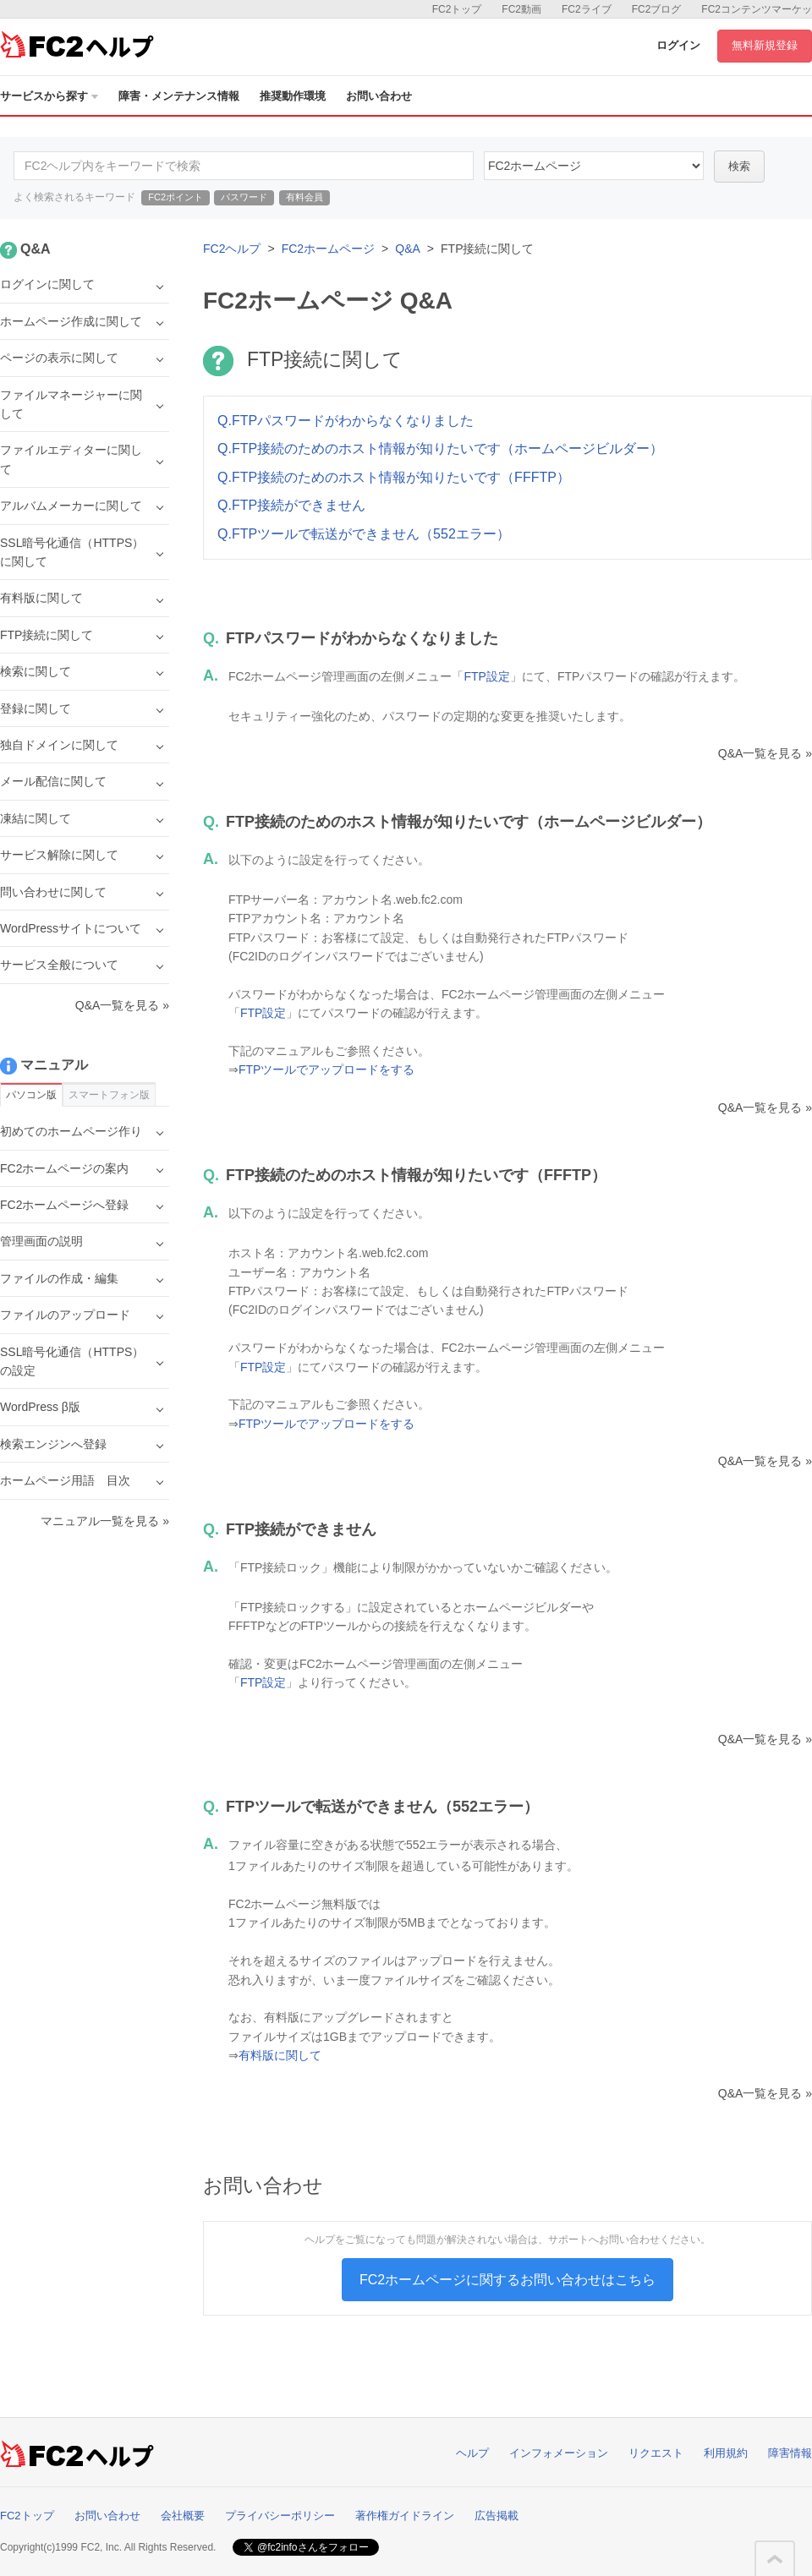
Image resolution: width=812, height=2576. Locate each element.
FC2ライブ (587, 9)
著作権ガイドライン (404, 2515)
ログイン (678, 45)
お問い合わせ (379, 96)
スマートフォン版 (109, 1095)
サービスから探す (49, 96)
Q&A (407, 248)
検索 (739, 166)
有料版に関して (280, 2055)
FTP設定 (486, 676)
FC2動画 (521, 9)
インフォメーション (558, 2453)
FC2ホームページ (328, 248)
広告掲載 (496, 2515)
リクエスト (655, 2453)
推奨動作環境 (293, 96)
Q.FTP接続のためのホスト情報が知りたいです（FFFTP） (393, 477)
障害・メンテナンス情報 (178, 96)
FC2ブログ (657, 9)
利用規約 (726, 2453)
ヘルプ (472, 2453)
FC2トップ (457, 9)
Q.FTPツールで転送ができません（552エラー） (363, 534)
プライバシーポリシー (280, 2515)
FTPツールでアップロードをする (326, 1069)
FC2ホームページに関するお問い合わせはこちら (507, 2279)
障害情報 (790, 2453)
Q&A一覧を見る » (765, 753)
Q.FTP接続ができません (291, 505)
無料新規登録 (765, 45)
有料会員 (304, 197)
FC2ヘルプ (232, 248)
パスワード (244, 197)
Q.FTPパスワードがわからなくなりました (345, 420)
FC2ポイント (175, 197)
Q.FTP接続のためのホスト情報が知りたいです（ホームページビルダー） (440, 448)
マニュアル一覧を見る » (105, 1521)
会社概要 (183, 2515)
